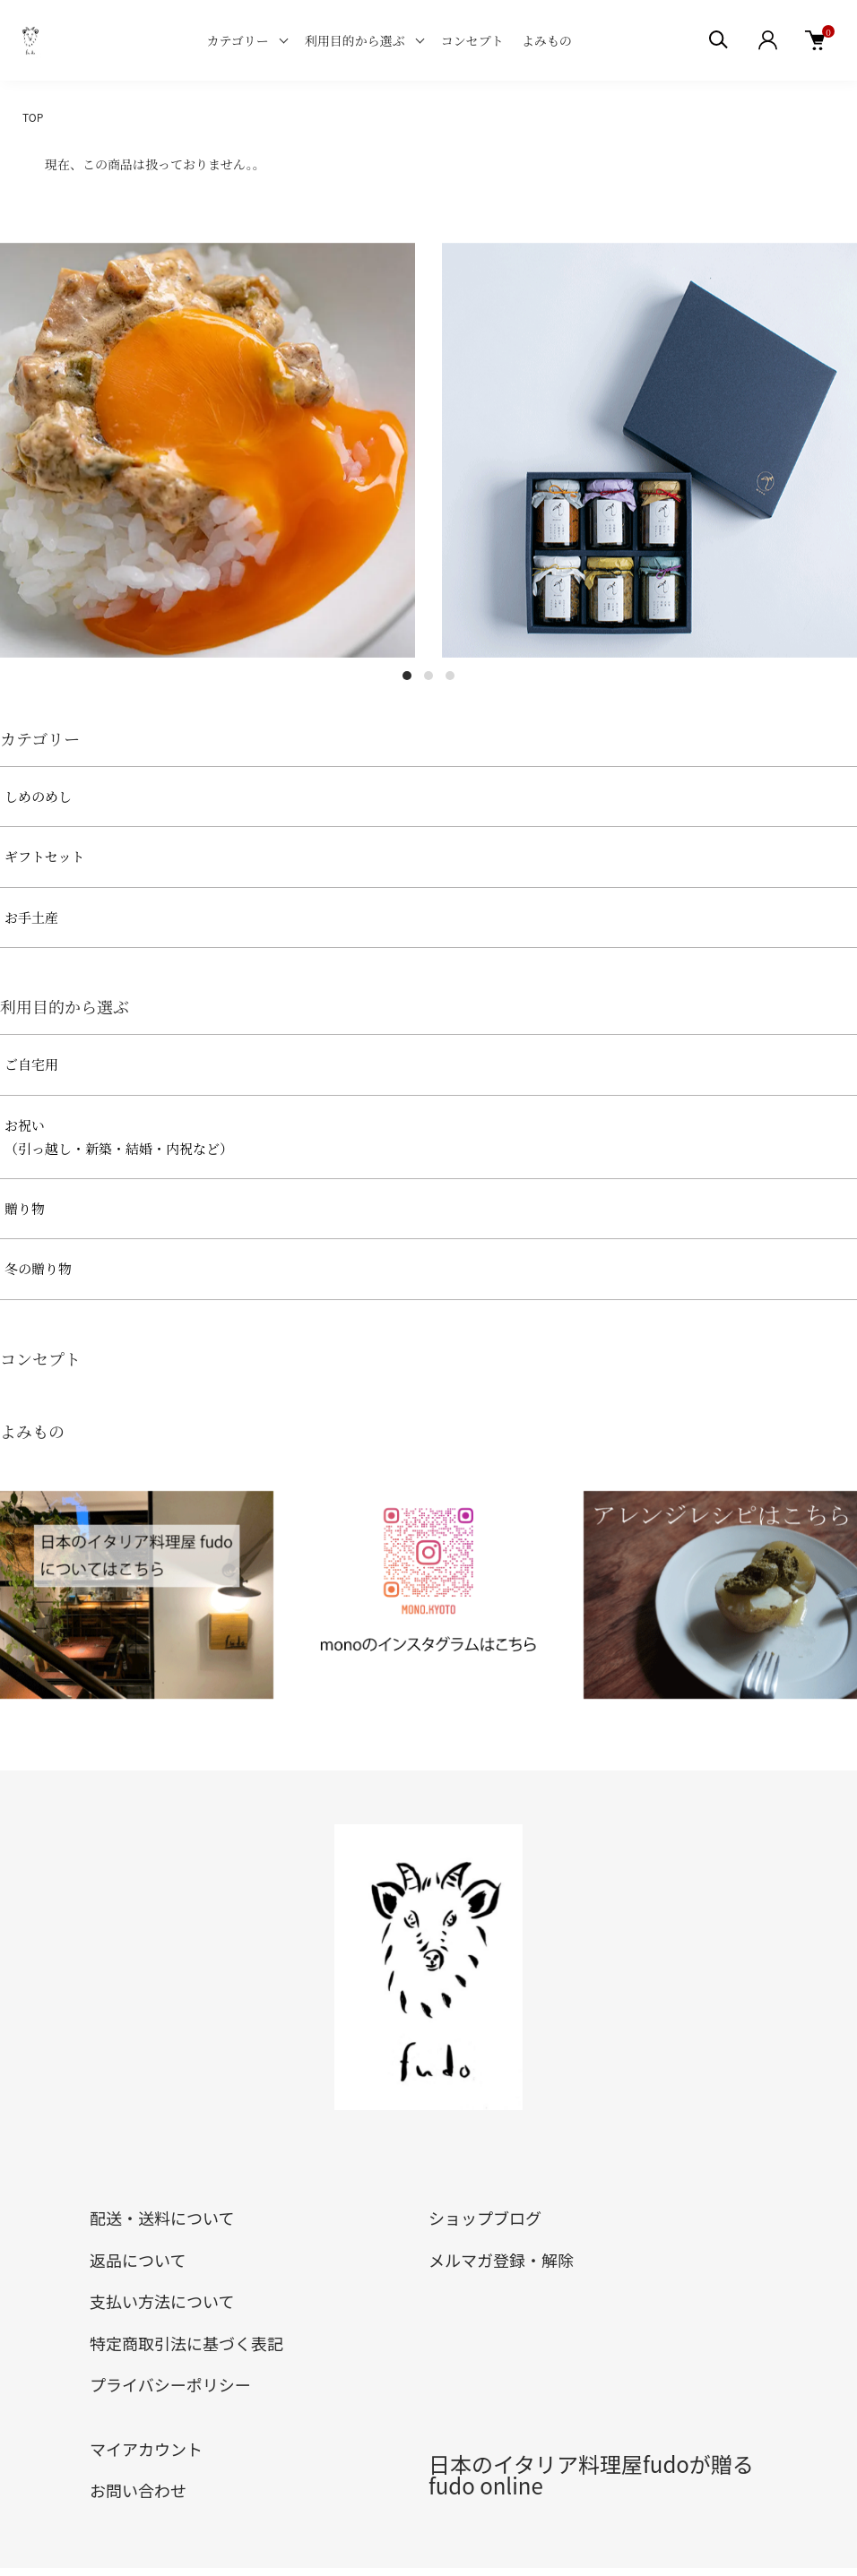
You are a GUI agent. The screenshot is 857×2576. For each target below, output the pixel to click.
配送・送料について (162, 2217)
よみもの (547, 40)
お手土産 (31, 917)
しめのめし (38, 796)
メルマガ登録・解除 (501, 2259)
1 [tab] (407, 675)
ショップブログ (484, 2217)
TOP (32, 117)
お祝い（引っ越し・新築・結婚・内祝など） (118, 1137)
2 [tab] (428, 675)
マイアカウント (146, 2448)
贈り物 (24, 1208)
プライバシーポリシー (170, 2384)
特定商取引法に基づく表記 (186, 2343)
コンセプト (472, 40)
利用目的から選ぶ (355, 40)
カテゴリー (237, 40)
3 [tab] (450, 675)
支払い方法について (162, 2301)
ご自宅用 (31, 1064)
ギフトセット (44, 856)
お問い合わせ (138, 2490)
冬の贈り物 (38, 1268)
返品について (138, 2259)
